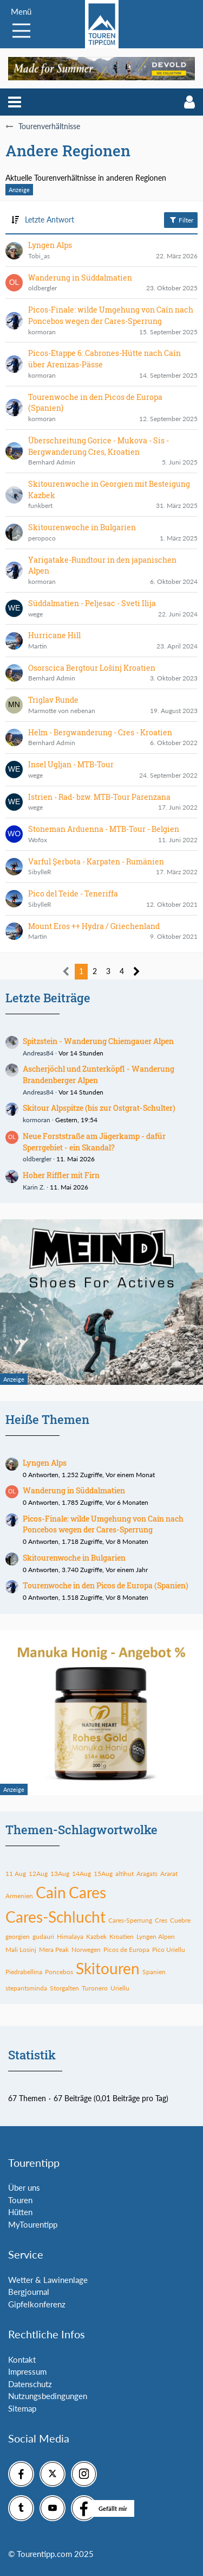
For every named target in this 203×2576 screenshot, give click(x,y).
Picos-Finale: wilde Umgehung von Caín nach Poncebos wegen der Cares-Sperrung (103, 1524)
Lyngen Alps (45, 1463)
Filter (180, 219)
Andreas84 (38, 1053)
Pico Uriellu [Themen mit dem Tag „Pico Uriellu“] (168, 1949)
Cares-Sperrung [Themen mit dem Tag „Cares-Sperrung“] (130, 1920)
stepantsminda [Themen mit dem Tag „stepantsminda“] (26, 1988)
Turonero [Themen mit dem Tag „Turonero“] (95, 1988)
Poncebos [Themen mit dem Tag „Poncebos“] (59, 1972)
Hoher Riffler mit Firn (61, 1175)
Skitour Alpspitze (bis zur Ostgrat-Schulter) (99, 1108)
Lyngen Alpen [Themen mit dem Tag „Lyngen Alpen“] (155, 1936)
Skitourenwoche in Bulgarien (74, 1558)
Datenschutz (30, 2384)
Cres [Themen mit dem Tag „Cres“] (161, 1920)
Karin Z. (34, 1187)
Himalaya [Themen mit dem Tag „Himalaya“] (70, 1936)
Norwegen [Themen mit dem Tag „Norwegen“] (86, 1949)
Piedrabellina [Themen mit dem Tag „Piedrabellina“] (23, 1972)
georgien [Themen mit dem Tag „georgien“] (17, 1936)
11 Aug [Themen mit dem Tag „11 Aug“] (15, 1873)
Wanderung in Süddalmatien (74, 1490)
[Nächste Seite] (137, 971)
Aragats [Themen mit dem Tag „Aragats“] (147, 1873)
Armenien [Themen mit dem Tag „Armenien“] (19, 1896)
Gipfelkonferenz (37, 2304)
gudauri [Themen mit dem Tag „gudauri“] (43, 1936)
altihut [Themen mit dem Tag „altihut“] (124, 1873)
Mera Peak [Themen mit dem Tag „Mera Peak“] (54, 1949)
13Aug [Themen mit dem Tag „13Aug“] (59, 1873)
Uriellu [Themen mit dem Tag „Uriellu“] (119, 1988)
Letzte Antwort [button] (49, 219)
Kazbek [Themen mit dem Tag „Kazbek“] (96, 1936)
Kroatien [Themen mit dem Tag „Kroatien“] (121, 1936)
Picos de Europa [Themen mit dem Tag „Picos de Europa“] (126, 1949)
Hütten (20, 2212)
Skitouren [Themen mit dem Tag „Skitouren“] (108, 1968)
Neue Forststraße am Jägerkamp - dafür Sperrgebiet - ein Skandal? (94, 1142)
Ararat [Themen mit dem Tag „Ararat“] (169, 1873)
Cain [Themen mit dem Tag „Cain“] (51, 1892)
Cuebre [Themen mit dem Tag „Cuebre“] (180, 1920)
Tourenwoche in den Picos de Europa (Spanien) (105, 1585)
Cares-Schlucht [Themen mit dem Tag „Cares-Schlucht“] (55, 1916)
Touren (20, 2200)
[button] (14, 102)
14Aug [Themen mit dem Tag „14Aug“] (81, 1873)
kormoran (36, 1120)
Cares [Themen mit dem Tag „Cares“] (87, 1892)
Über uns (24, 2187)
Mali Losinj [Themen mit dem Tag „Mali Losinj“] (20, 1949)
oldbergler (37, 1159)
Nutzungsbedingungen (47, 2396)
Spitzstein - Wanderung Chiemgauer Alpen (98, 1041)
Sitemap (22, 2408)
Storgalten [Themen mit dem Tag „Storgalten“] (64, 1988)
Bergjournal (28, 2292)
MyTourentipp (32, 2224)
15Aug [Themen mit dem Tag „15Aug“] (103, 1873)
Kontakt (22, 2359)
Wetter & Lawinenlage (48, 2280)
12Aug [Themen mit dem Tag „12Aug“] (38, 1873)
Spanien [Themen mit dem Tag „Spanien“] (154, 1972)
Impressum (27, 2371)
